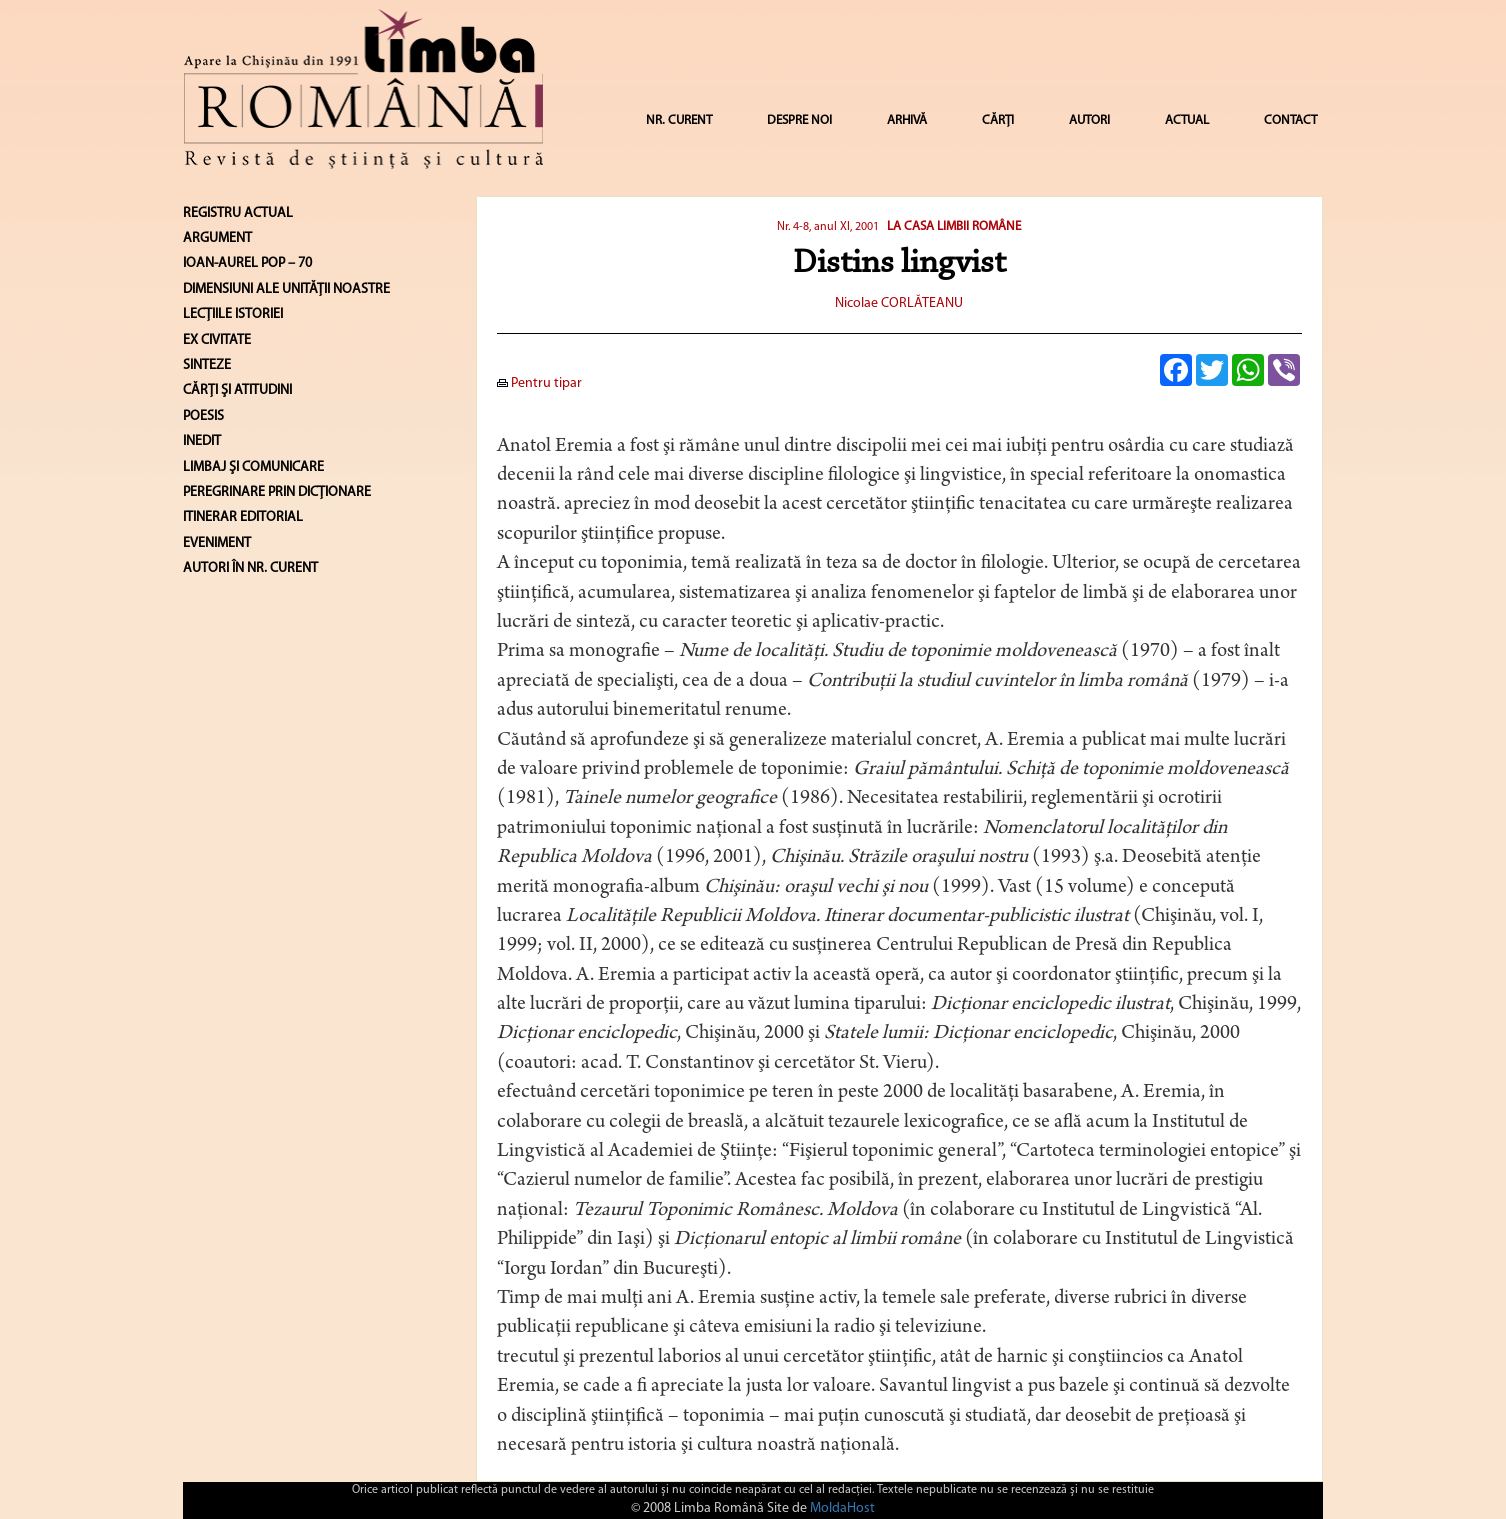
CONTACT (1290, 120)
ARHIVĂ (907, 120)
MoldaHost (842, 1508)
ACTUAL (1187, 120)
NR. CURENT (679, 120)
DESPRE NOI (799, 120)
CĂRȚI (998, 120)
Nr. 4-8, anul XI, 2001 (828, 227)
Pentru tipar (539, 383)
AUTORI (1089, 120)
